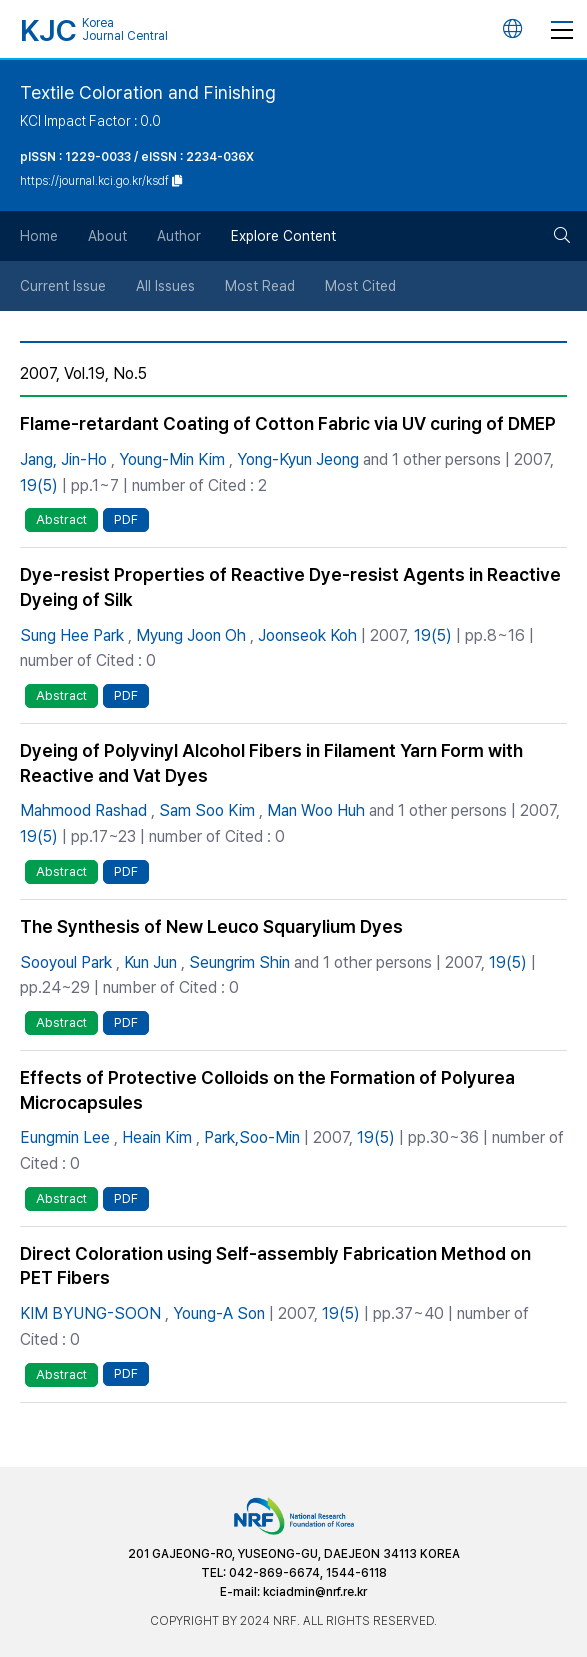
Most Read (260, 286)
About (107, 236)
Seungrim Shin (239, 962)
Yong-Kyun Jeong (298, 459)
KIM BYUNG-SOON (90, 1313)
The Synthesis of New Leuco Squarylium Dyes (211, 926)
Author (179, 236)
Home (39, 236)
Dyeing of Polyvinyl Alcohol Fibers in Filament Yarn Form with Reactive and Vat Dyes (271, 763)
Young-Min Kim (172, 459)
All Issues (165, 286)
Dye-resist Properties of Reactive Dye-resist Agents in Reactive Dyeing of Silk (290, 587)
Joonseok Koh (307, 635)
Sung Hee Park (72, 635)
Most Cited (360, 286)
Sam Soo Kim (207, 810)
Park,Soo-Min (252, 1137)
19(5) (39, 485)
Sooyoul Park (66, 962)
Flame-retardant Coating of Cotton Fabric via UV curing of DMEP (288, 423)
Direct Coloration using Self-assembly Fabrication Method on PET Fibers (275, 1266)
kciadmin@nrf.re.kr (315, 1592)
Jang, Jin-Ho (63, 459)
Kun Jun (150, 962)
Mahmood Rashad (83, 810)
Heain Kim (157, 1137)
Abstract (61, 519)
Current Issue (63, 286)
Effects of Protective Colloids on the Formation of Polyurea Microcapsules (267, 1090)
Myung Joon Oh (191, 635)
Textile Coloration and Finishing (148, 92)
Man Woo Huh (316, 810)
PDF (126, 519)
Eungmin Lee (65, 1137)
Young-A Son (219, 1313)
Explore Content (283, 236)
